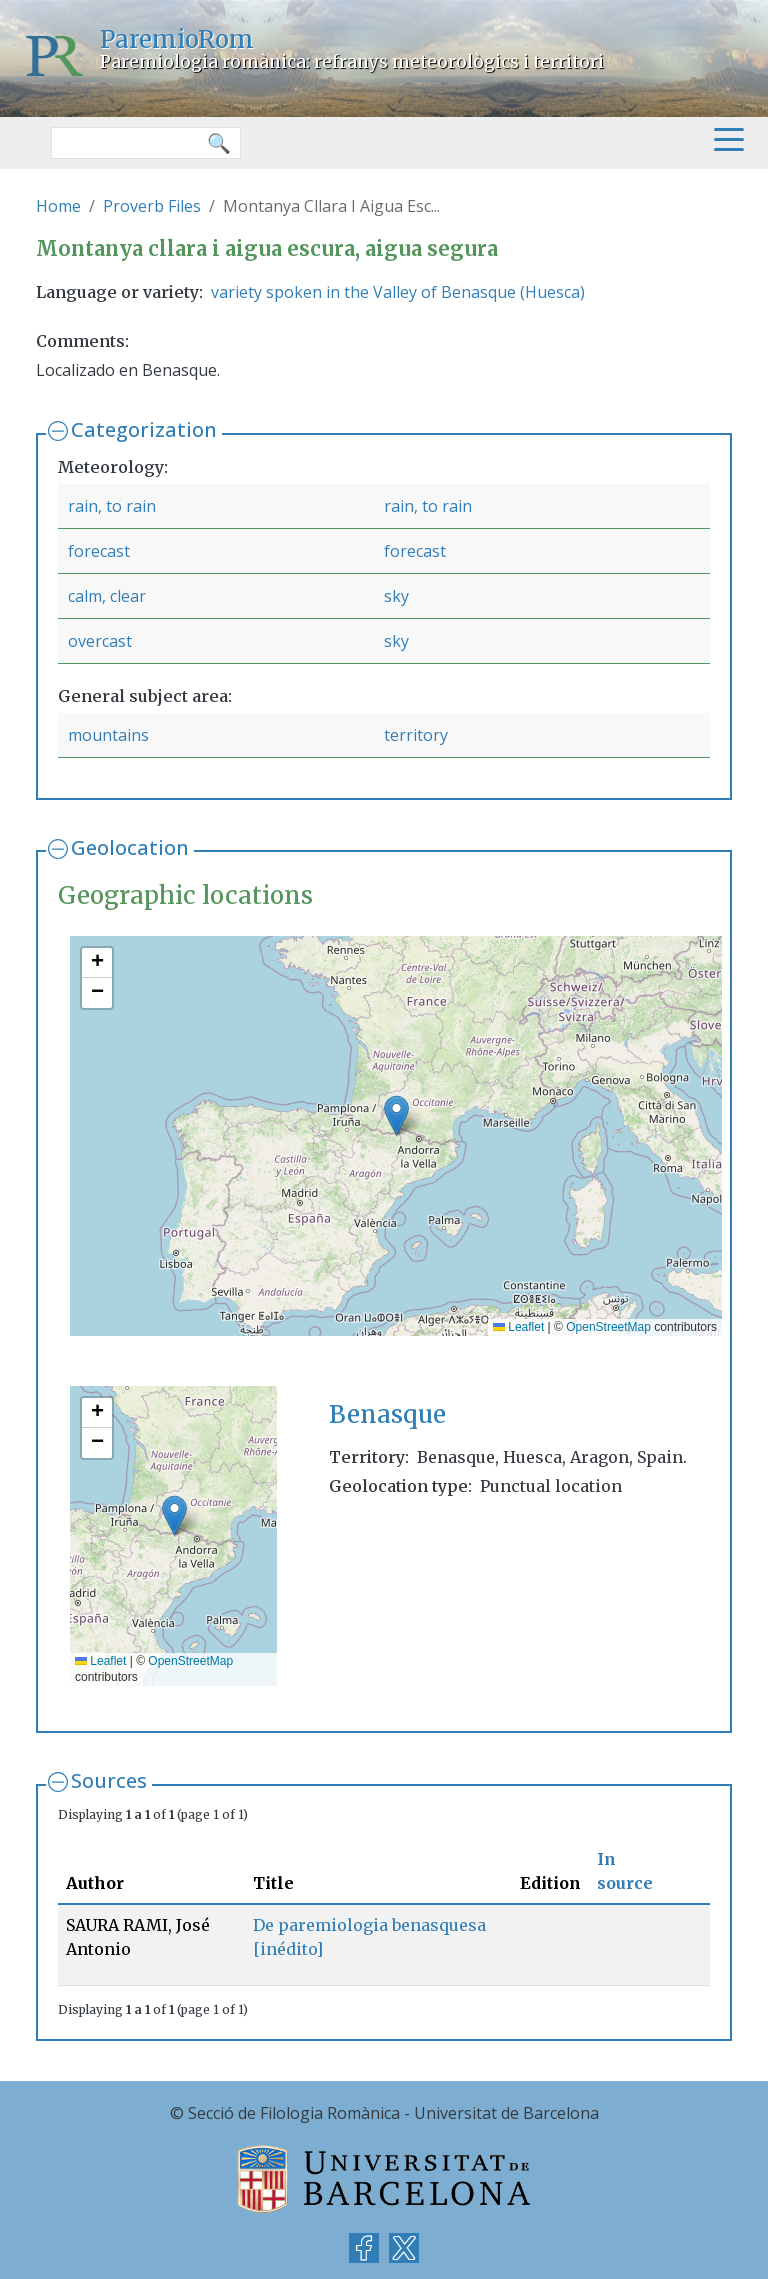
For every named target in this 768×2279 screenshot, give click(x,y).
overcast (100, 641)
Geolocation (130, 847)
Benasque (387, 1414)
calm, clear (107, 596)
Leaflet (518, 1327)
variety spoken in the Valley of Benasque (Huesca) (398, 292)
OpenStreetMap (608, 1327)
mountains (108, 735)
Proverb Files (152, 206)
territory (416, 735)
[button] (396, 1115)
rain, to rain (112, 506)
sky (396, 596)
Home (58, 206)
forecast (99, 551)
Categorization (144, 429)
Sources (109, 1780)
